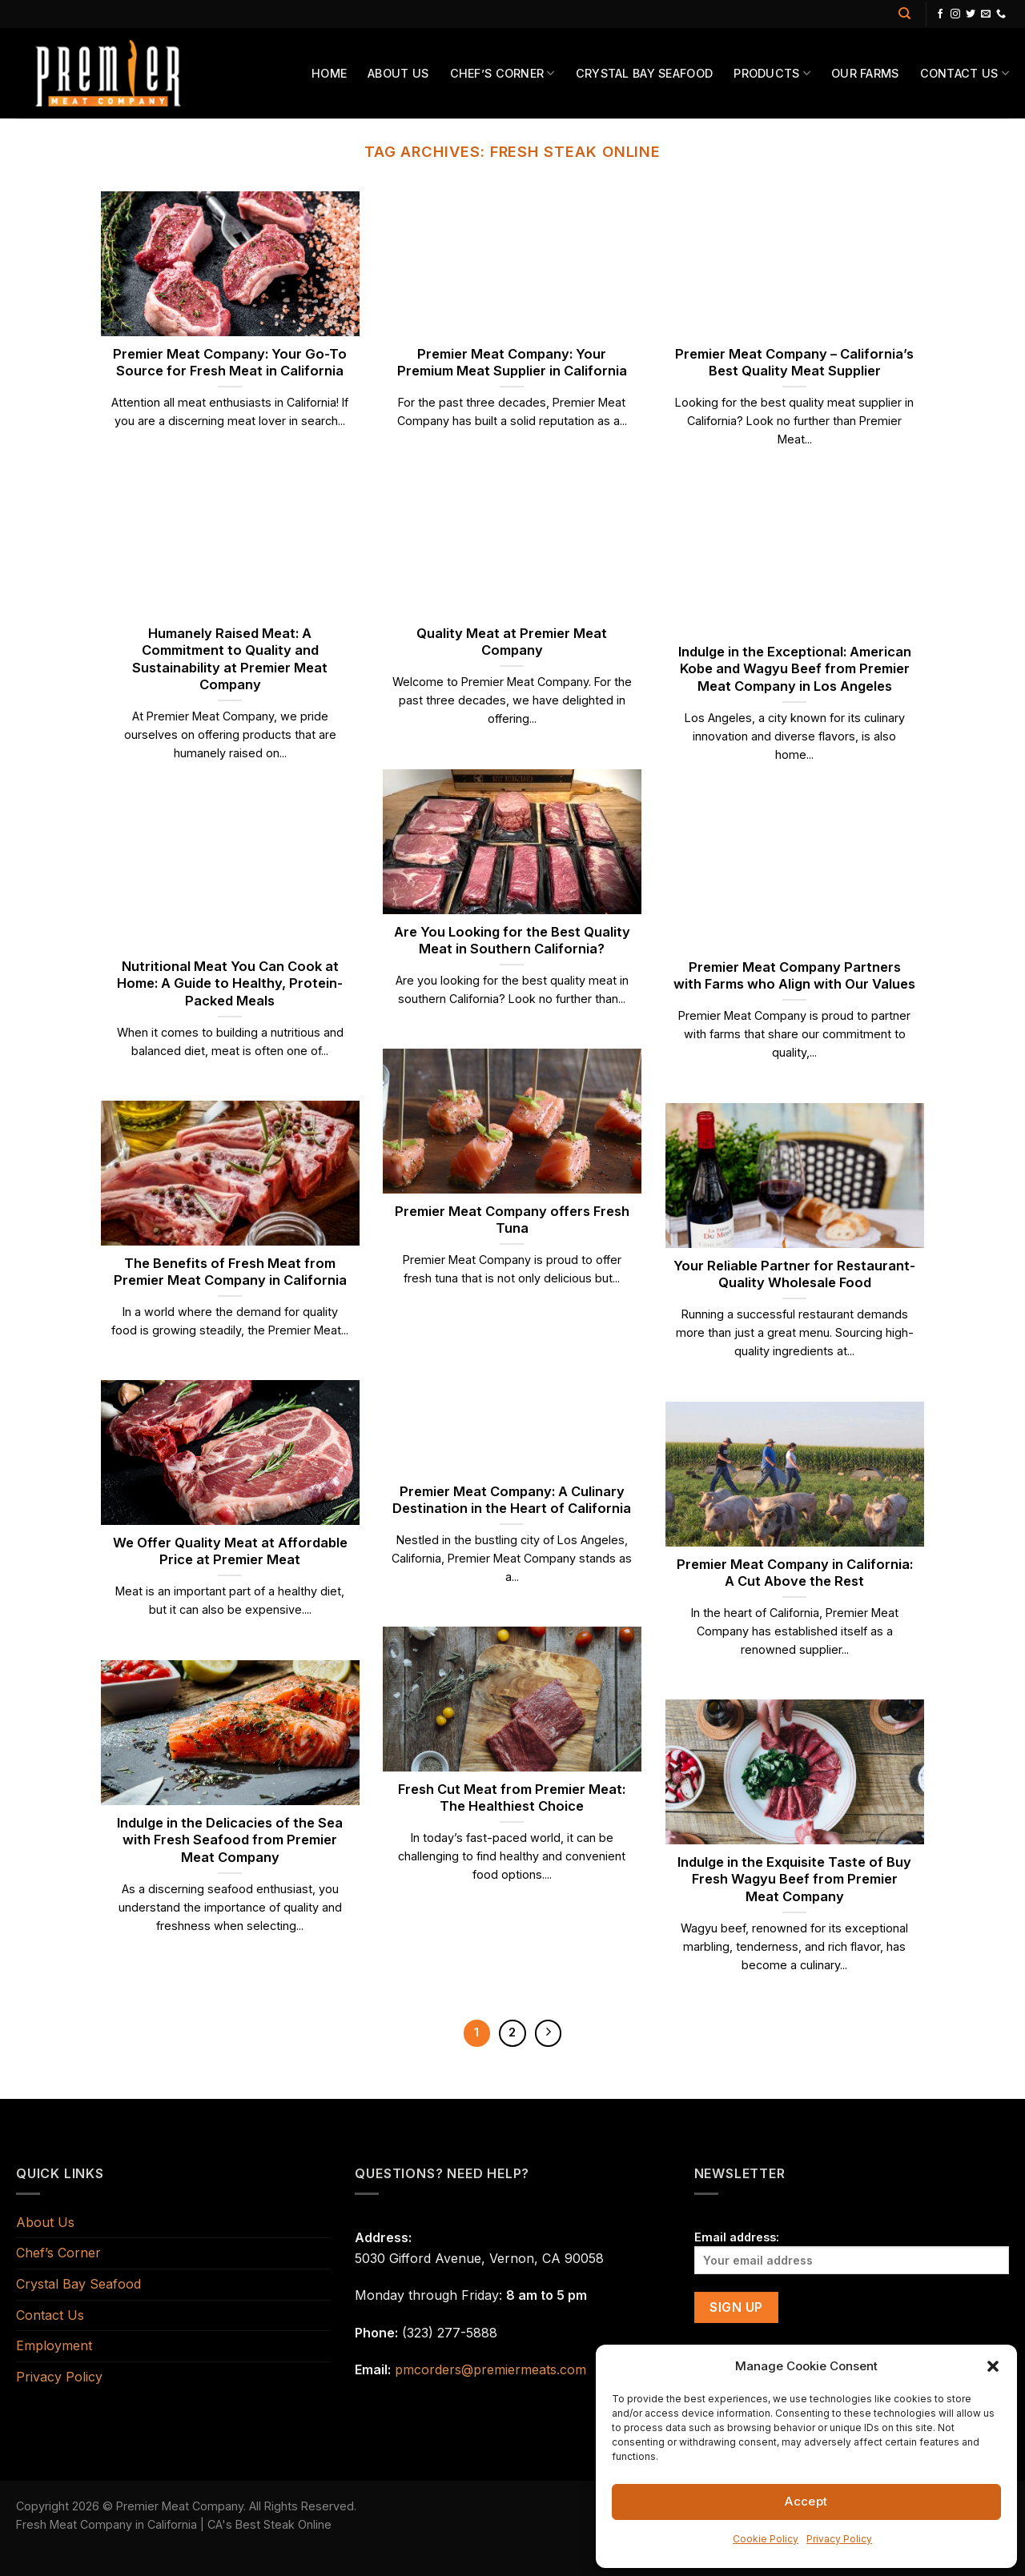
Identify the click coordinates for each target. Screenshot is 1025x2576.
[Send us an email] (986, 14)
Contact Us (964, 73)
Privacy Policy (839, 2539)
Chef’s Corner (502, 73)
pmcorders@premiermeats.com (490, 2369)
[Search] (904, 13)
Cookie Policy (765, 2539)
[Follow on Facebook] (940, 14)
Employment (54, 2345)
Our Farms (865, 73)
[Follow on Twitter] (970, 14)
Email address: (851, 2252)
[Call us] (1001, 14)
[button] (993, 2366)
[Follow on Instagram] (955, 14)
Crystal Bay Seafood (644, 73)
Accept (806, 2501)
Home (329, 73)
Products (772, 73)
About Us (398, 73)
